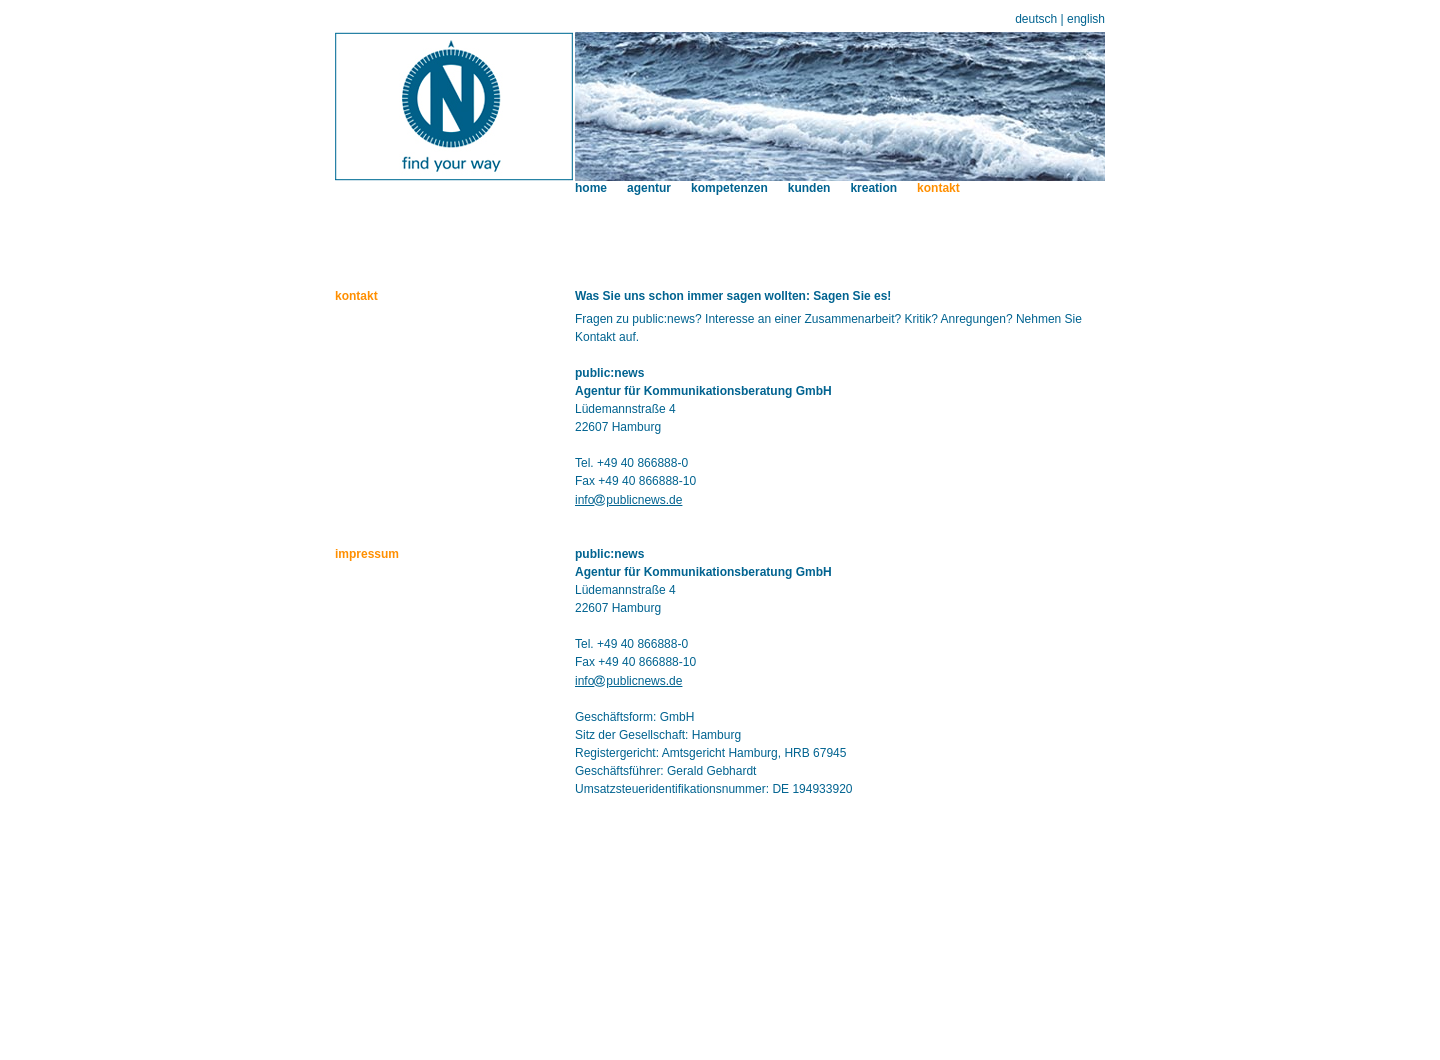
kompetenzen (729, 188)
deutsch (1036, 19)
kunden (809, 188)
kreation (873, 188)
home (591, 188)
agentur (649, 188)
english (1086, 19)
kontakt (938, 188)
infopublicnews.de (628, 500)
